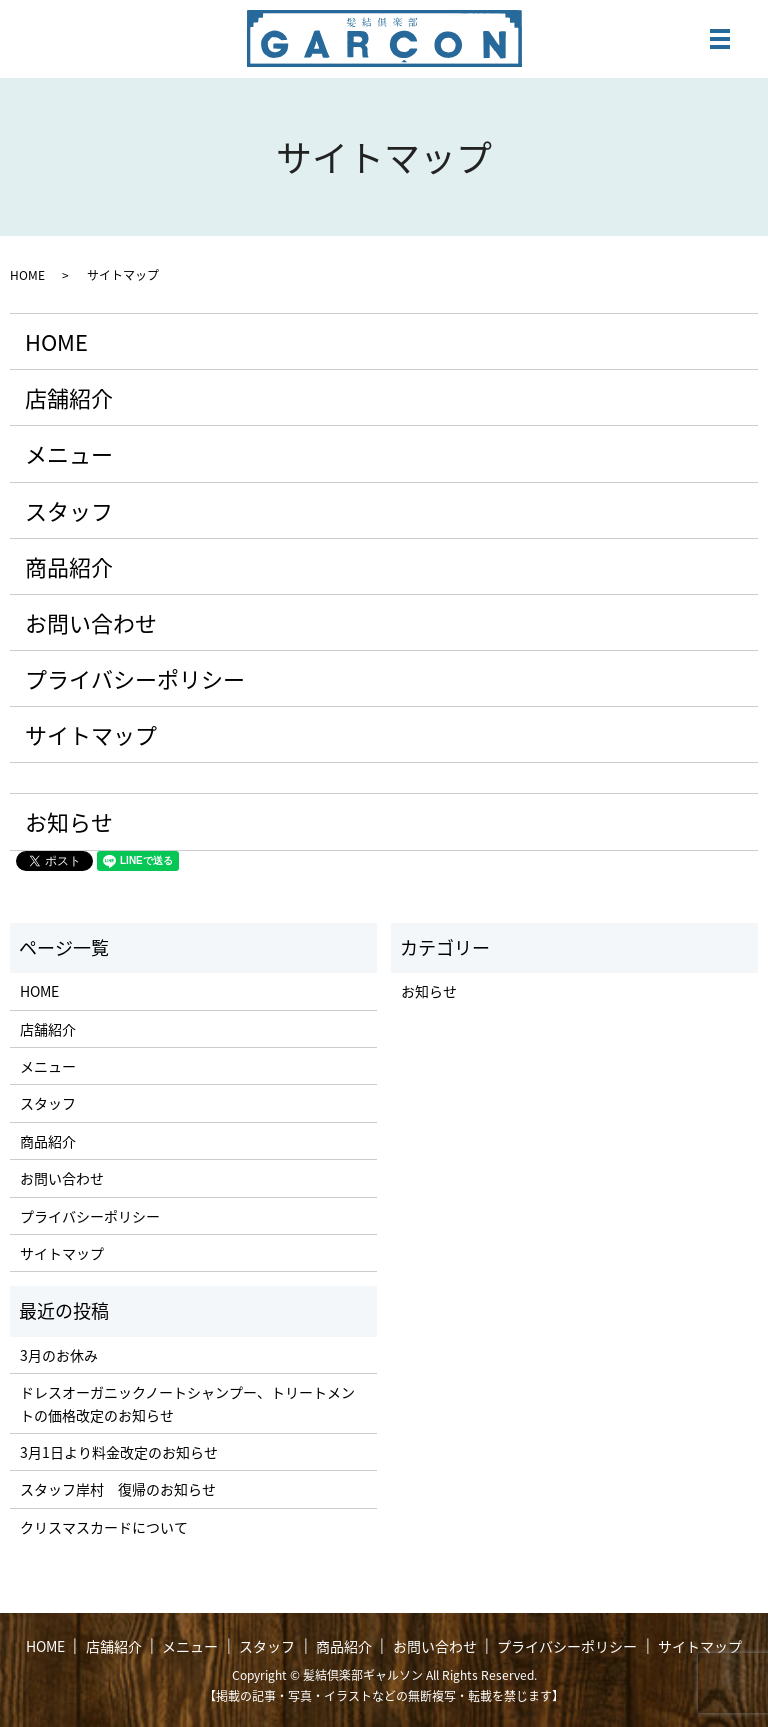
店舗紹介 (69, 397)
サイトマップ (91, 734)
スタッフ (69, 510)
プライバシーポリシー (135, 678)
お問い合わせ (91, 622)
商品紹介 (69, 566)
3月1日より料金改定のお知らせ (119, 1452)
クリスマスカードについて (104, 1527)
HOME (27, 275)
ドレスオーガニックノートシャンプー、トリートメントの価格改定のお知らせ (187, 1403)
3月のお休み (59, 1355)
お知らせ (69, 821)
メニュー (69, 453)
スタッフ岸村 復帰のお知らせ (118, 1489)
